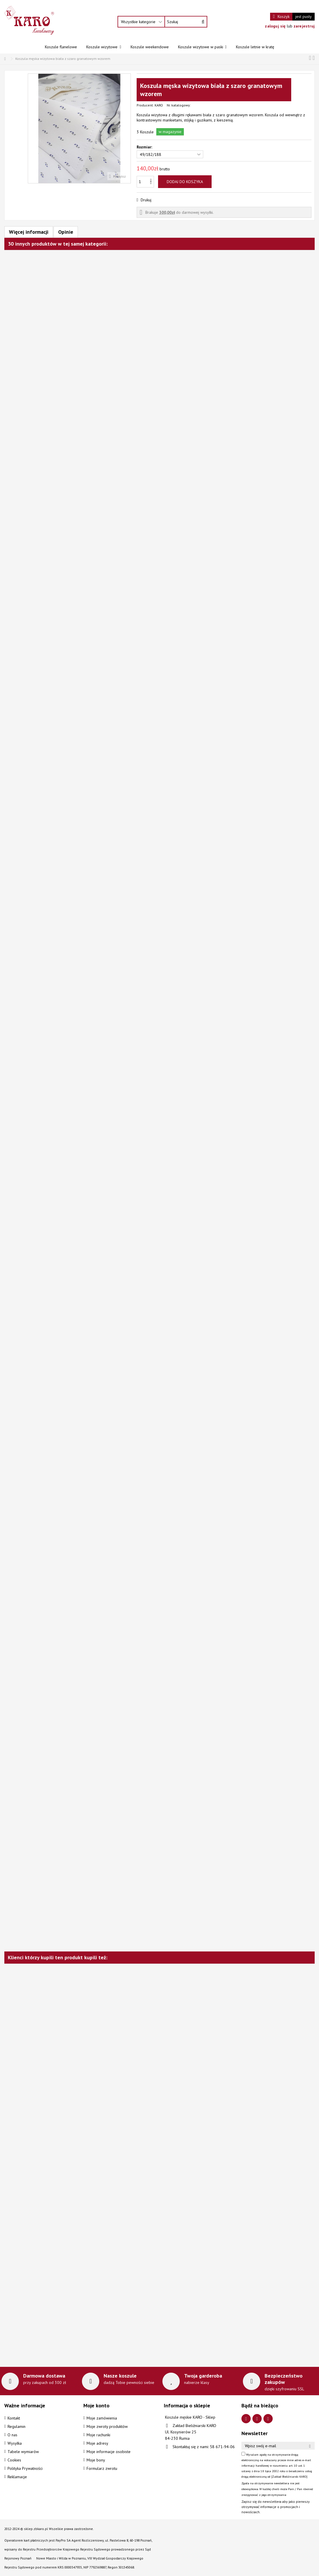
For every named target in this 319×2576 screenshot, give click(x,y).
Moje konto (96, 2405)
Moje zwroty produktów (107, 2426)
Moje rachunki (98, 2434)
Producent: (145, 105)
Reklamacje (17, 2476)
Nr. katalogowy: (179, 105)
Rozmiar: (145, 147)
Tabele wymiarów (23, 2451)
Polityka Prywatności (25, 2468)
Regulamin (16, 2426)
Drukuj (145, 199)
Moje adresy (97, 2443)
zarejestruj (304, 26)
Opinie (65, 232)
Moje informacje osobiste (109, 2451)
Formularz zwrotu (102, 2468)
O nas (12, 2434)
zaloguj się (276, 26)
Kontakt (14, 2418)
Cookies (14, 2460)
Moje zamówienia (102, 2418)
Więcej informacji (28, 232)
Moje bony (96, 2460)
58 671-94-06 (222, 2446)
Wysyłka (15, 2443)
